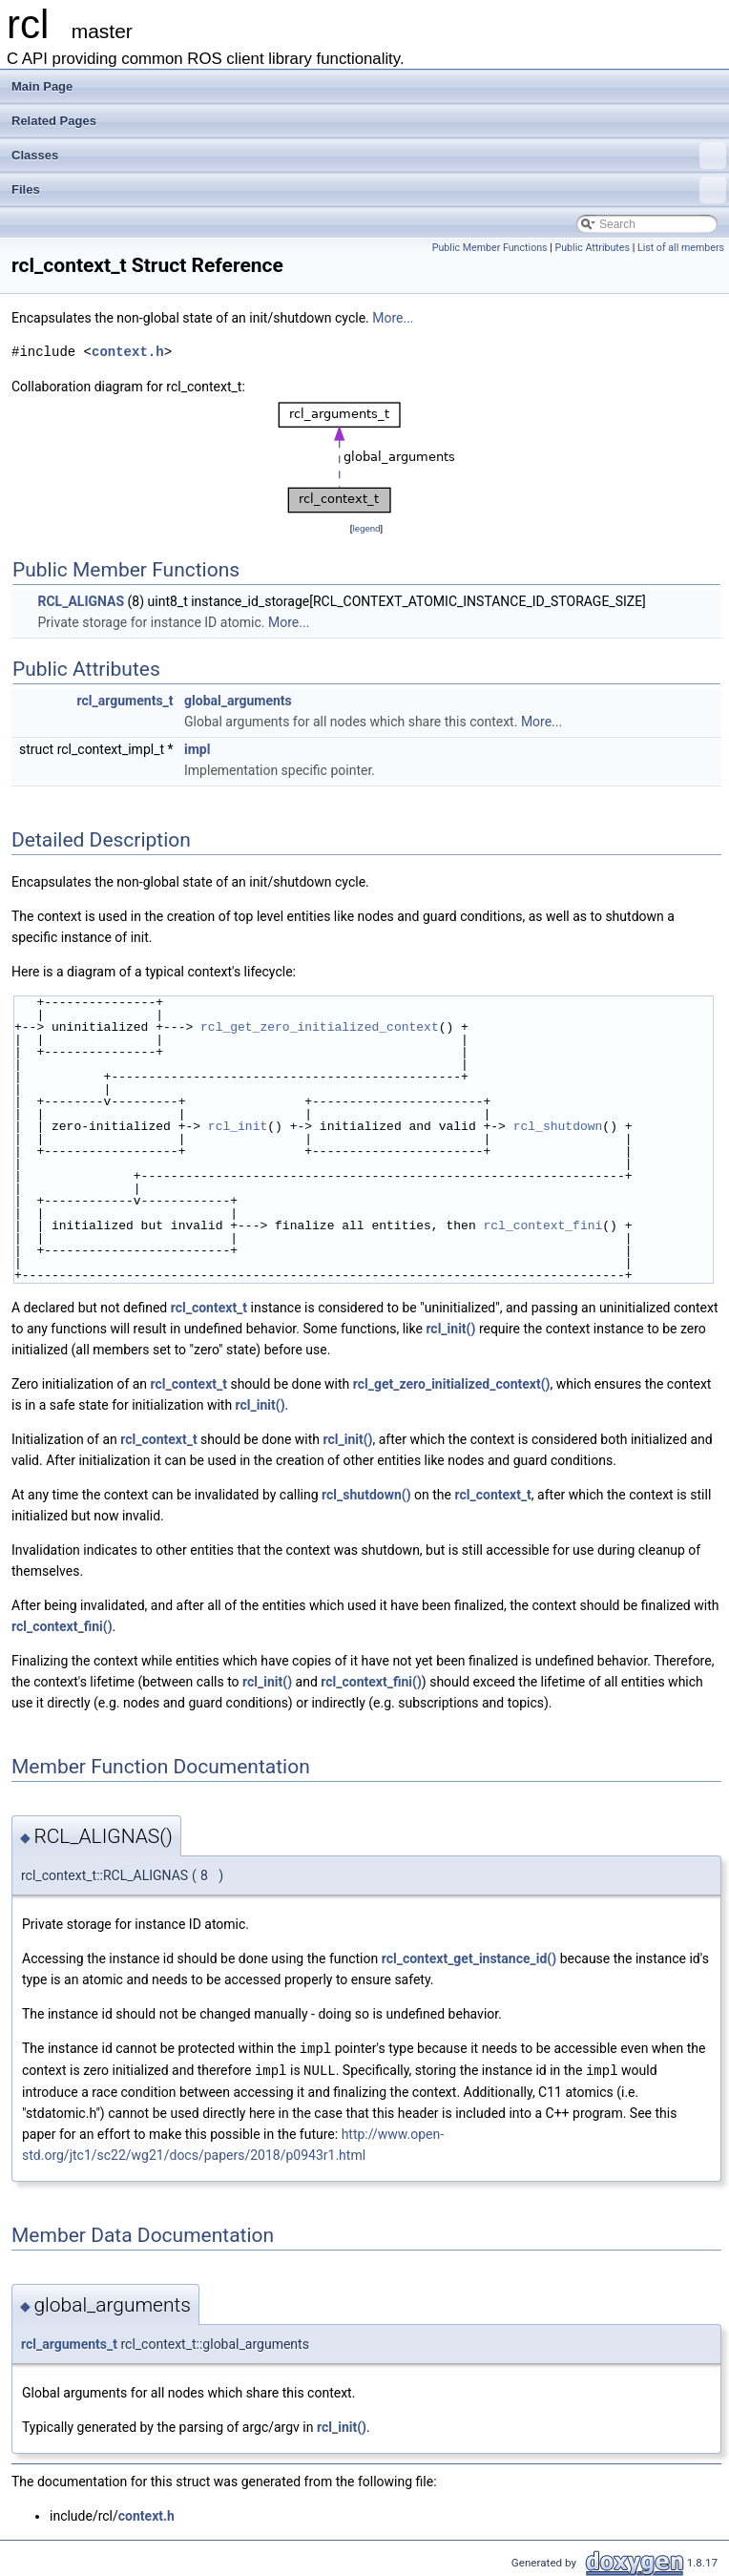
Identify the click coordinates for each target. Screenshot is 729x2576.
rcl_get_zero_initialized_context (319, 1027)
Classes (368, 155)
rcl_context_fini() (62, 1626)
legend (366, 528)
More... (392, 317)
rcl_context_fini (542, 1225)
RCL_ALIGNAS (80, 601)
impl (197, 749)
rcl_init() (450, 1328)
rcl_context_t (209, 1307)
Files (368, 190)
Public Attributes (592, 247)
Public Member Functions (490, 247)
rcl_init (237, 1126)
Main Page (42, 86)
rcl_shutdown (558, 1126)
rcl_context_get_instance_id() (469, 1958)
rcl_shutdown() (366, 1494)
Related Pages (53, 121)
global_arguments (238, 700)
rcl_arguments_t (125, 700)
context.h (128, 352)
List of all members (680, 247)
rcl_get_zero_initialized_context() (452, 1384)
